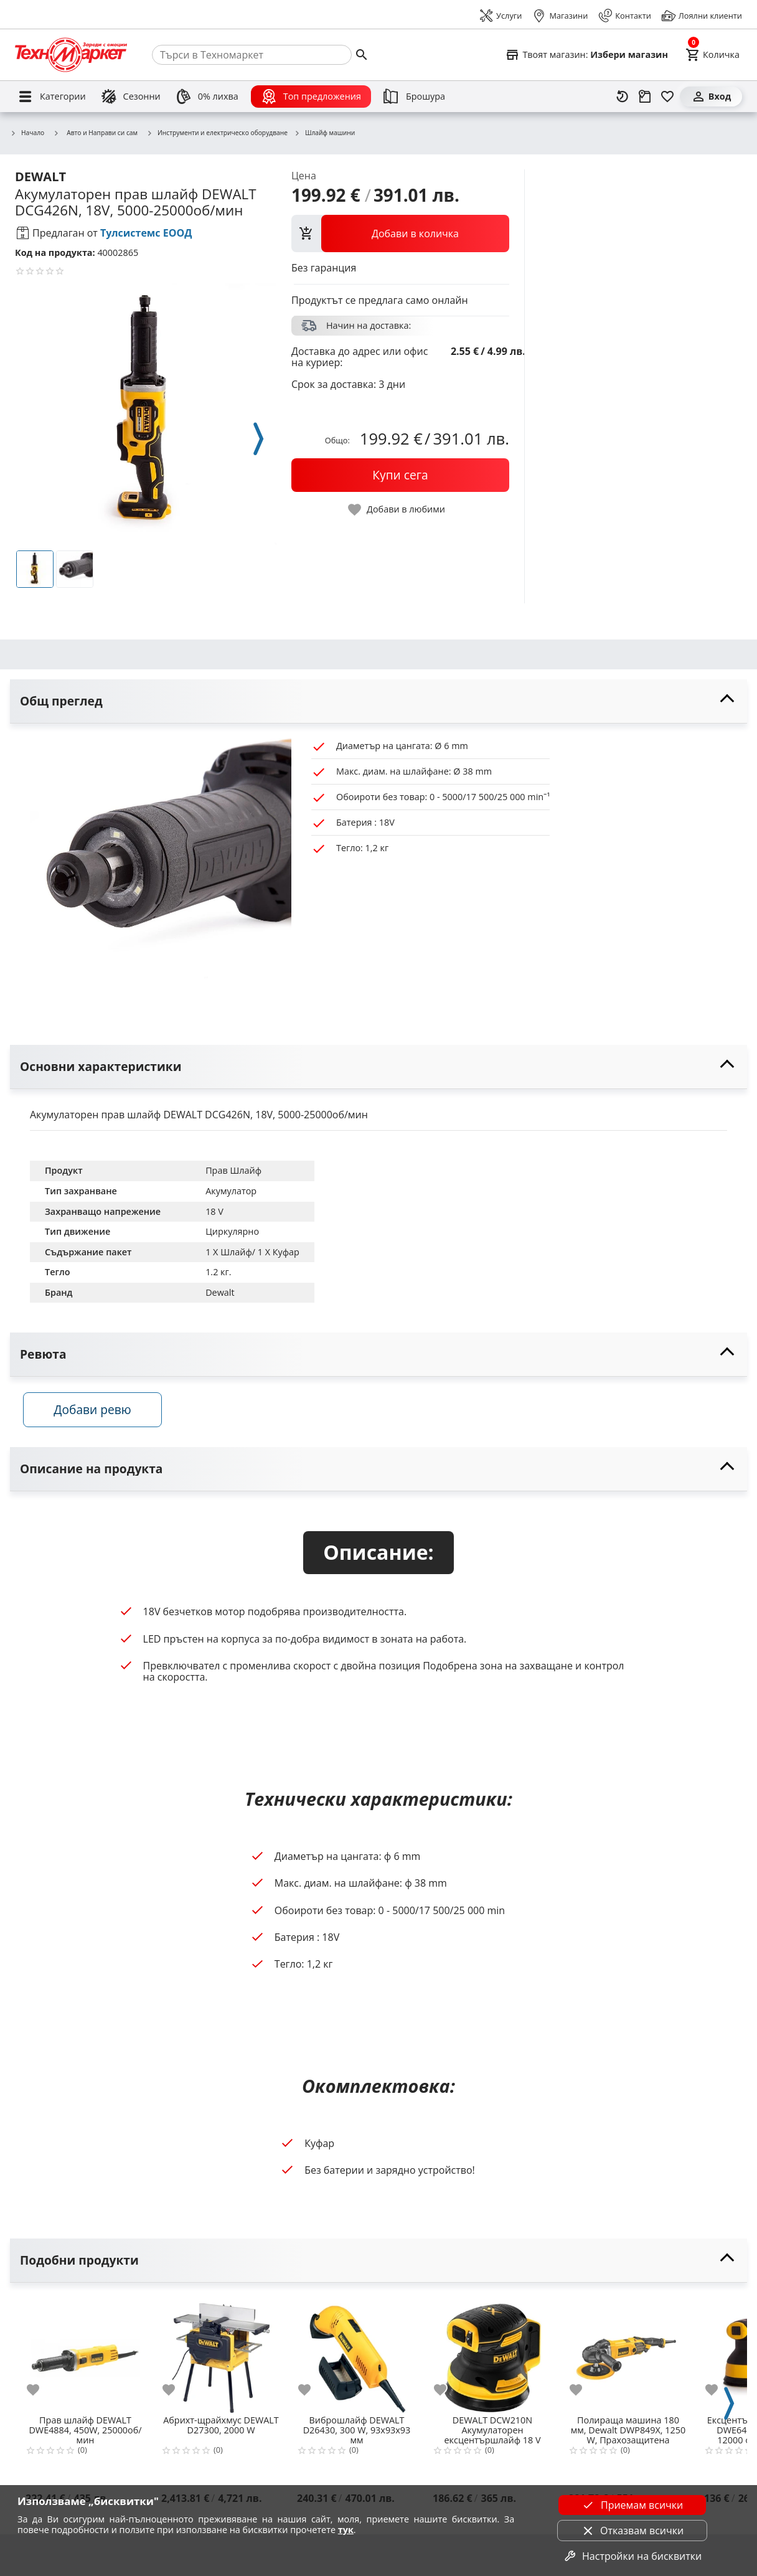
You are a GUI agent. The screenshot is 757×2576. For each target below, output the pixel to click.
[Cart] (712, 54)
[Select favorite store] (586, 54)
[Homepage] (71, 54)
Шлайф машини (324, 133)
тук (346, 2530)
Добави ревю (99, 1413)
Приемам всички (632, 2505)
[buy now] (400, 475)
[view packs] (400, 233)
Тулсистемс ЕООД (146, 232)
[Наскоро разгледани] (622, 96)
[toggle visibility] (378, 701)
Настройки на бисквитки (632, 2556)
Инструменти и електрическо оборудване (217, 133)
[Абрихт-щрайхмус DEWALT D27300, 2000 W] (221, 2357)
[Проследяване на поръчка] (645, 96)
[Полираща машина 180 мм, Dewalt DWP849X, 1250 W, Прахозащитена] (628, 2357)
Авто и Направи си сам (95, 132)
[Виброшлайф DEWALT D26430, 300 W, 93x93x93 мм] (356, 2357)
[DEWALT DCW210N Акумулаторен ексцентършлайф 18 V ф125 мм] (492, 2357)
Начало (27, 133)
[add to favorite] (40, 2394)
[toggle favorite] (397, 509)
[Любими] (667, 96)
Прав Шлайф (233, 1170)
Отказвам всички (632, 2530)
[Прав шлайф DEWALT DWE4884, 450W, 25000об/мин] (85, 2357)
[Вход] (711, 96)
